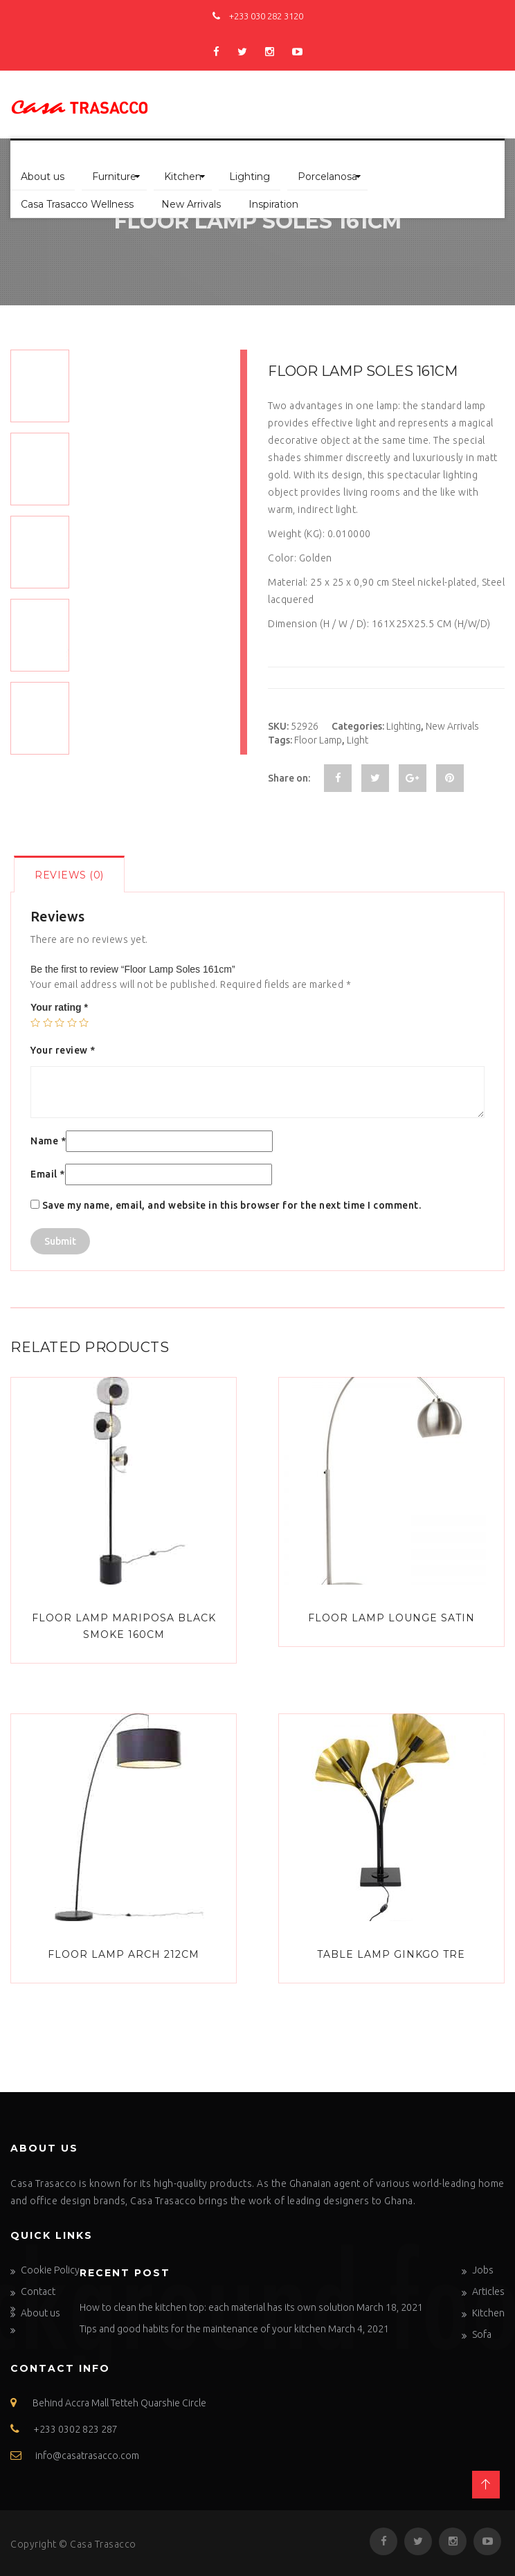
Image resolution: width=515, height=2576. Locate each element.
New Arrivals (191, 204)
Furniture (114, 176)
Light (357, 740)
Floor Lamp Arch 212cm (123, 1954)
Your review (63, 1050)
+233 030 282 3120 (258, 16)
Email (47, 1174)
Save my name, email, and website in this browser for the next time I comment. (232, 1205)
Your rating (59, 1007)
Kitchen (182, 176)
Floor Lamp (318, 740)
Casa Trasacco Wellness (77, 204)
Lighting (249, 176)
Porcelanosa (327, 176)
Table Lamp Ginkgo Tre (391, 1954)
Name (48, 1140)
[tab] (69, 874)
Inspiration (273, 204)
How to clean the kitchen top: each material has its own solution (217, 2307)
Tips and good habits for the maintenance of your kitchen (203, 2328)
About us (42, 176)
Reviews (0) (69, 875)
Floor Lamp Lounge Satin (391, 1618)
